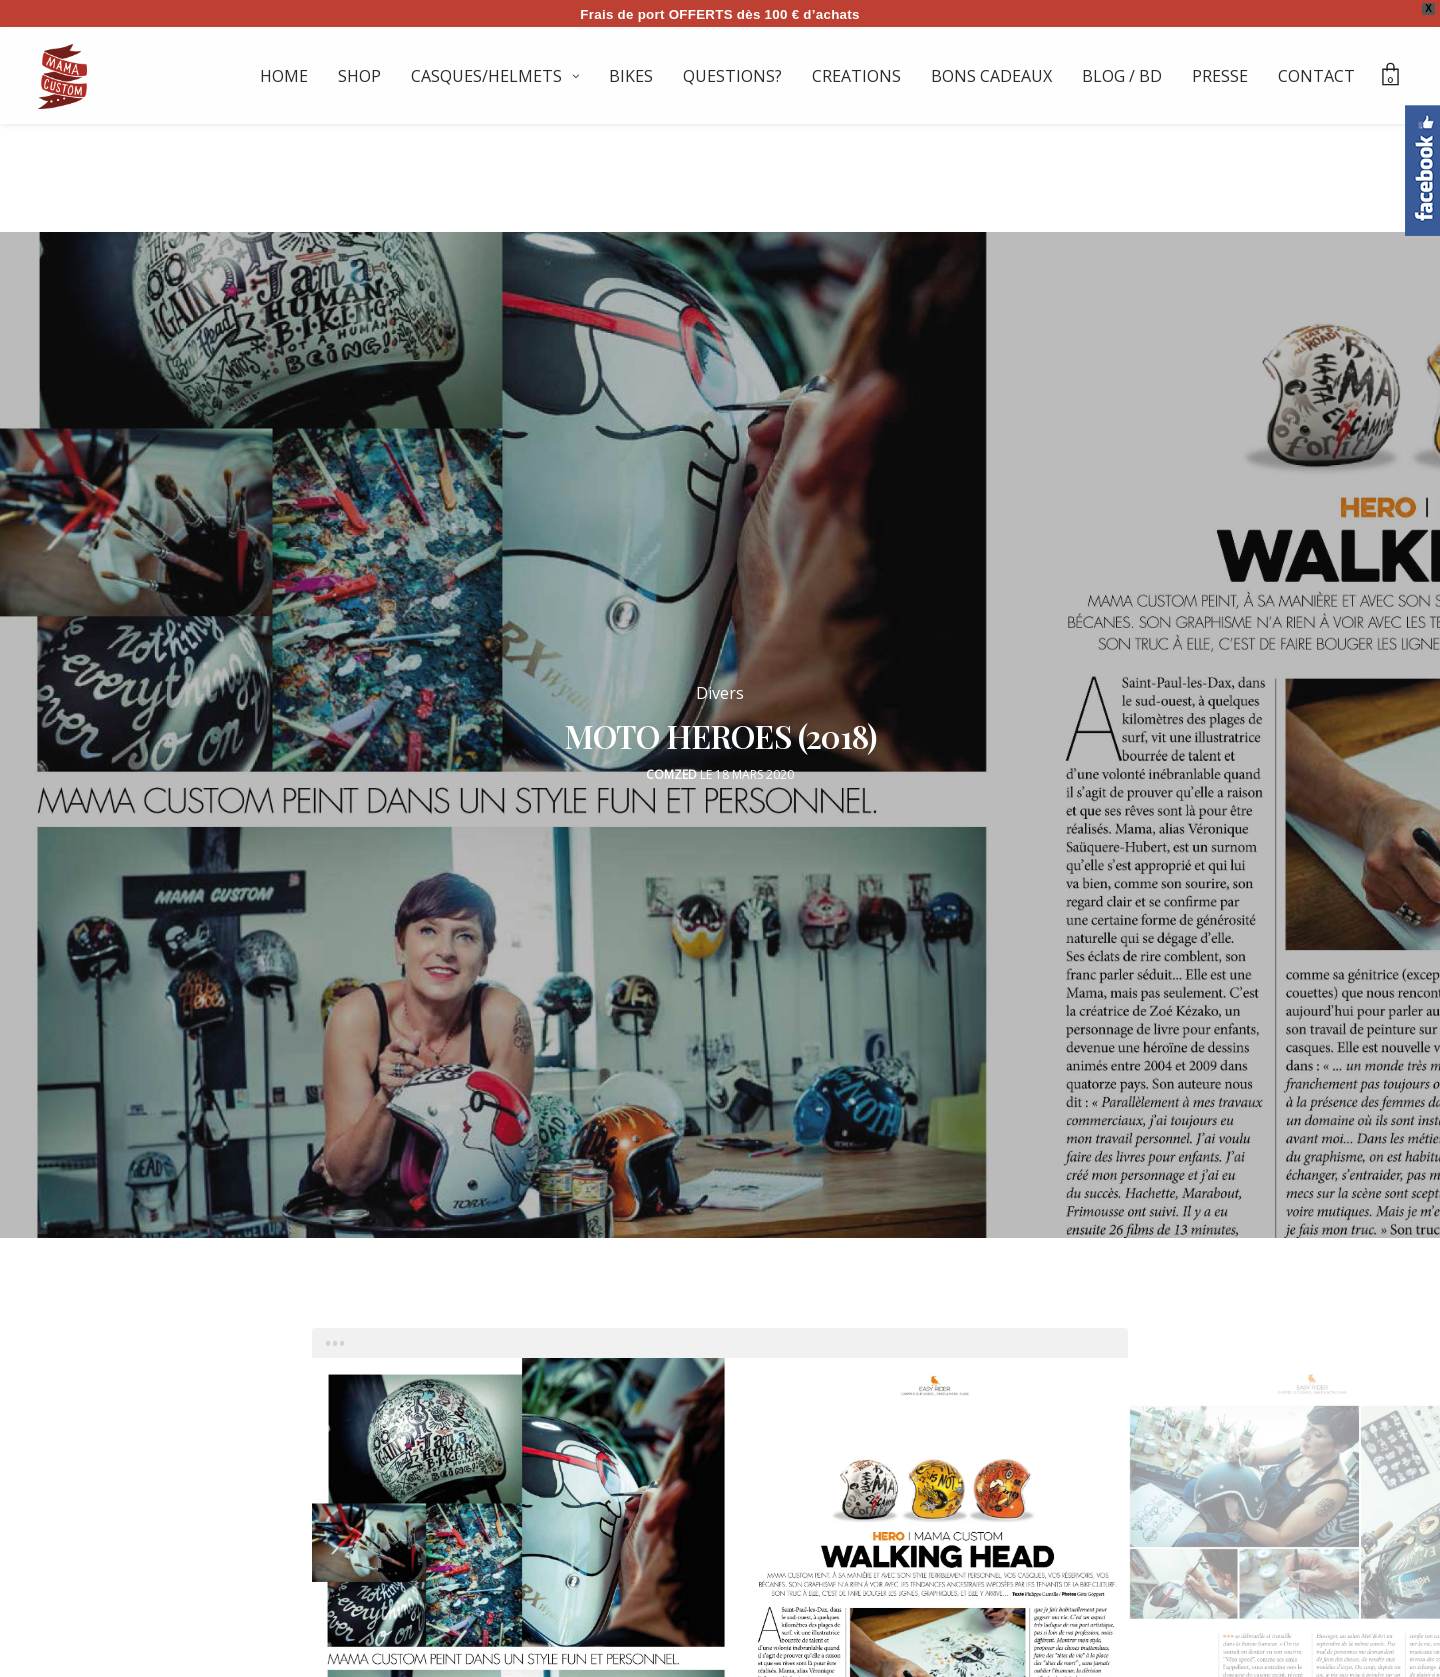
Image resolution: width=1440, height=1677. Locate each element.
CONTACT (1316, 76)
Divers (720, 684)
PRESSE (1220, 76)
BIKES (631, 76)
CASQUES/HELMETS (486, 76)
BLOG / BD (1122, 76)
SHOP (359, 76)
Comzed (671, 765)
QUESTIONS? (732, 76)
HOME (284, 76)
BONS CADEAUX (991, 76)
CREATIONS (856, 76)
